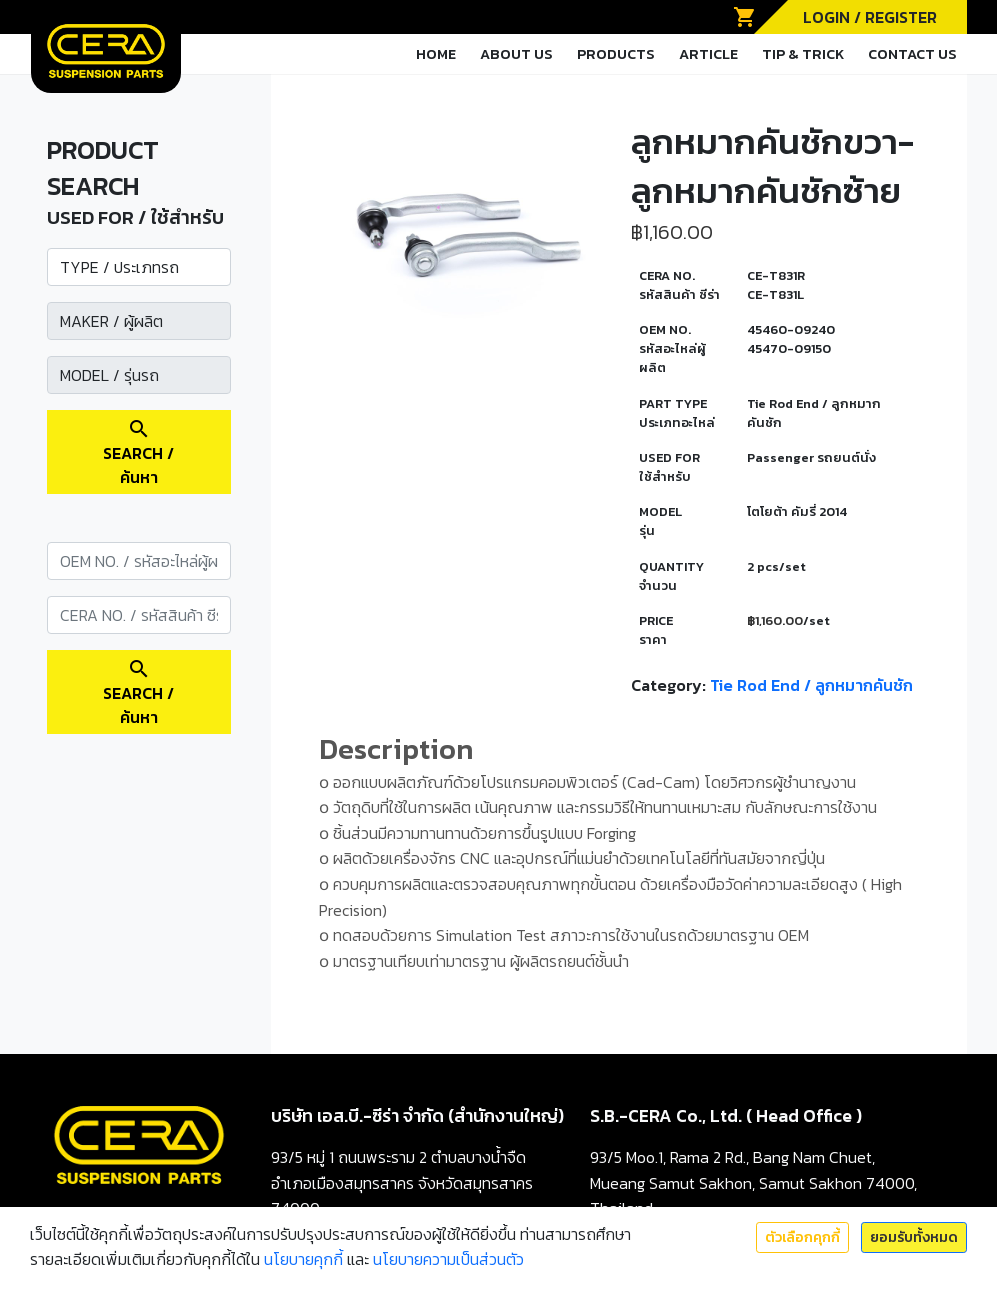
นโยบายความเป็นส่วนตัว (448, 1259)
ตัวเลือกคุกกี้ (802, 1237)
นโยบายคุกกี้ (303, 1259)
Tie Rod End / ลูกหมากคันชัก (811, 685)
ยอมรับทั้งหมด (914, 1237)
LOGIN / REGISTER (870, 17)
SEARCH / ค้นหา (138, 453)
